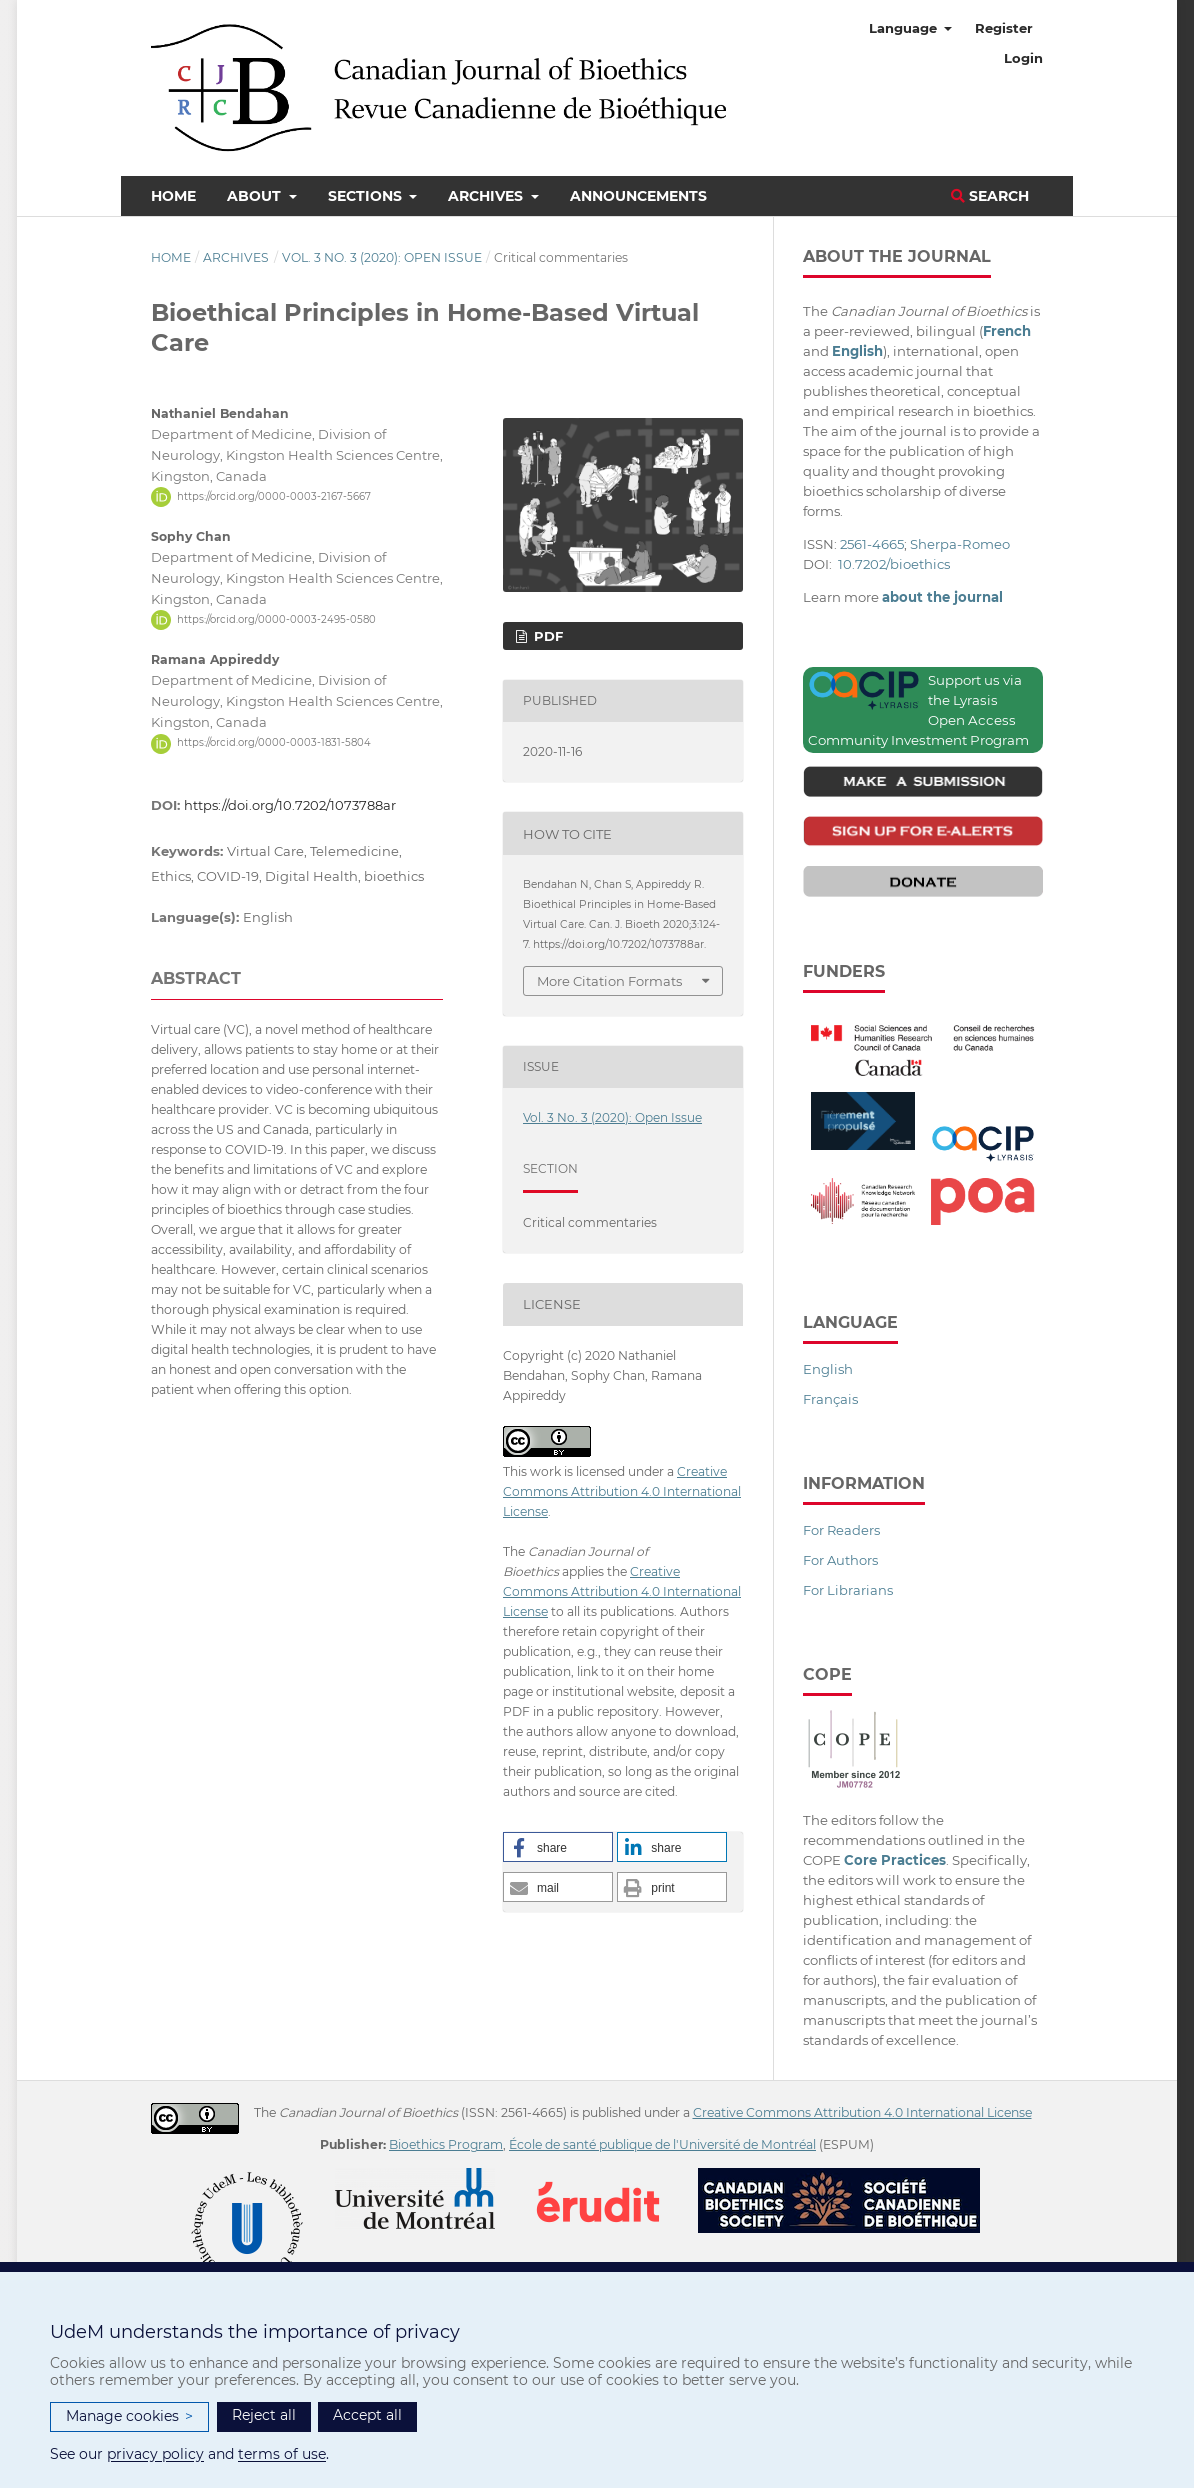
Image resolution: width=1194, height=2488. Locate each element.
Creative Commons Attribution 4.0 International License (622, 1491)
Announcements (638, 196)
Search (990, 196)
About (256, 196)
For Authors (840, 1560)
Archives (487, 196)
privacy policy (155, 2454)
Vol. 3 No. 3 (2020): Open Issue (382, 257)
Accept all (367, 2415)
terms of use (282, 2454)
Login (1023, 58)
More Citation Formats (609, 981)
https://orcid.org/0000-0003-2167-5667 (274, 496)
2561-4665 (872, 544)
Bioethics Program (446, 2144)
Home (173, 196)
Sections (367, 196)
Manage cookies (129, 2416)
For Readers (841, 1530)
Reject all (264, 2415)
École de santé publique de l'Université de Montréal (662, 2144)
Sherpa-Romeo (960, 544)
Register (1004, 28)
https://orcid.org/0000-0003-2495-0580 (276, 619)
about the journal (942, 597)
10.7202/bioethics (894, 564)
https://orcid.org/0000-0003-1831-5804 (274, 743)
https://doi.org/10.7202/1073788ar (290, 805)
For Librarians (848, 1590)
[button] (558, 1847)
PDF (546, 636)
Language (905, 28)
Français (830, 1399)
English (828, 1369)
